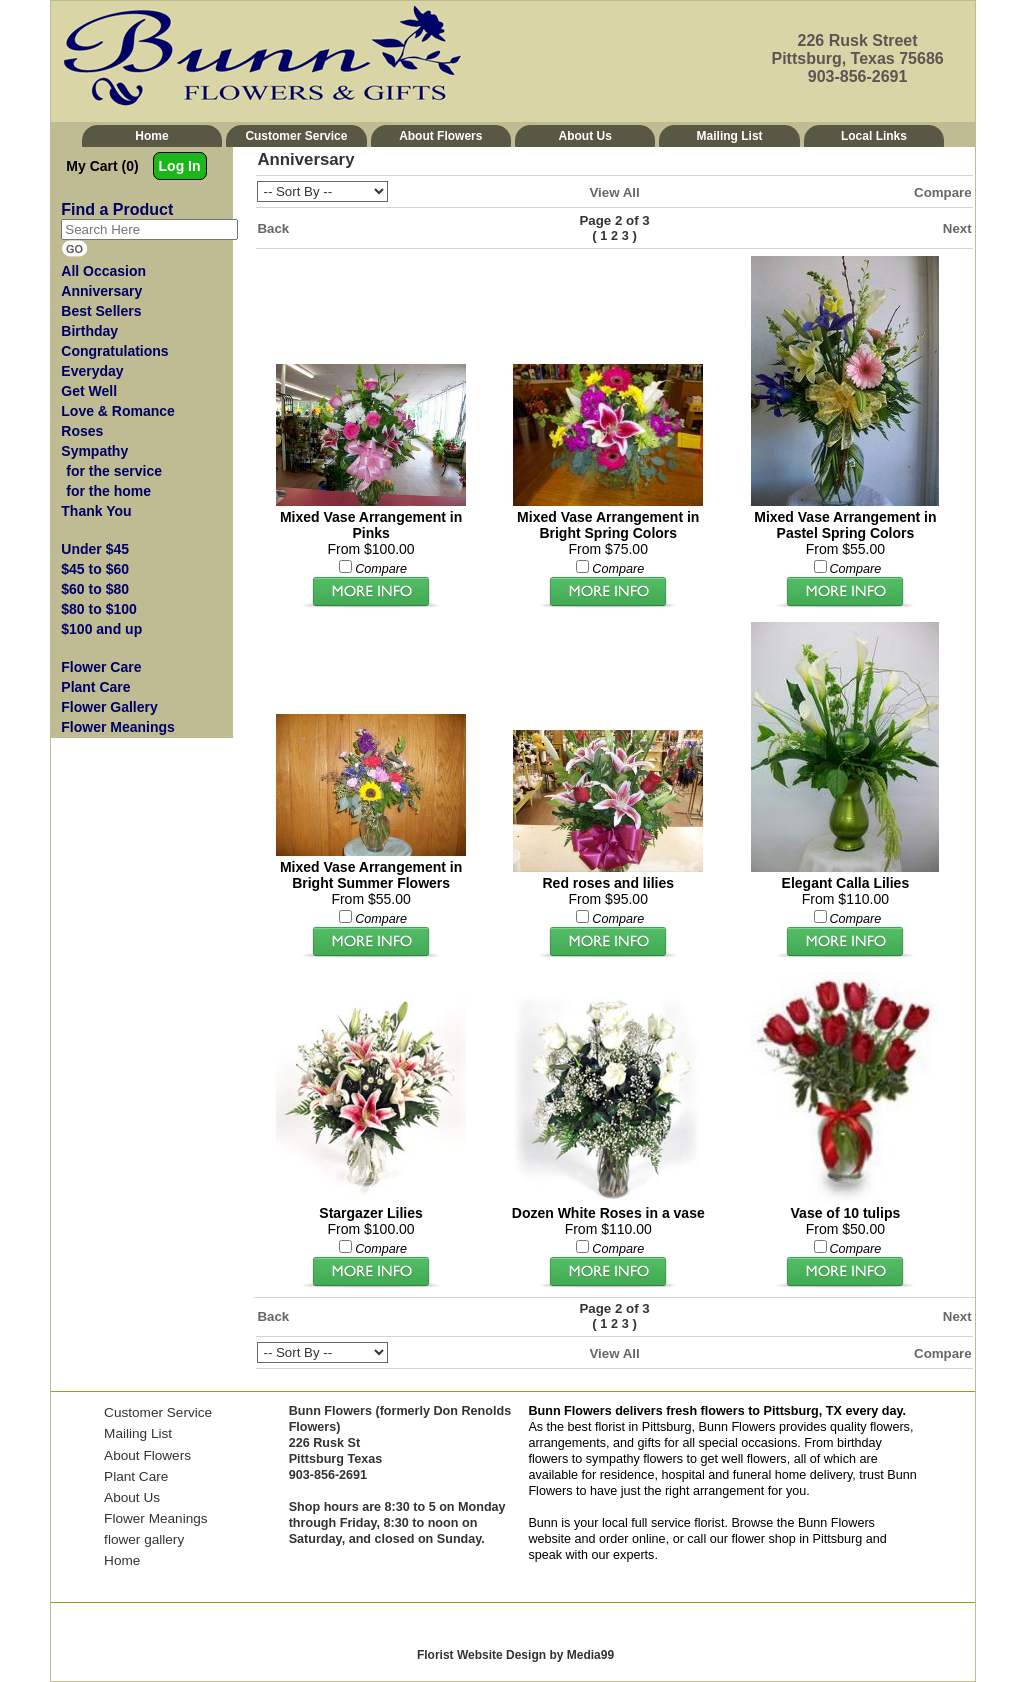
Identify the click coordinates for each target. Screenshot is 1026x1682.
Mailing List (730, 136)
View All (614, 192)
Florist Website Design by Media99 (515, 1655)
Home (151, 136)
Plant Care (136, 1476)
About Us (585, 136)
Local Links (874, 136)
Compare (943, 192)
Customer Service (296, 136)
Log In (180, 166)
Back (273, 228)
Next (957, 228)
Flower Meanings (156, 1518)
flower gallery (144, 1539)
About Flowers (440, 136)
